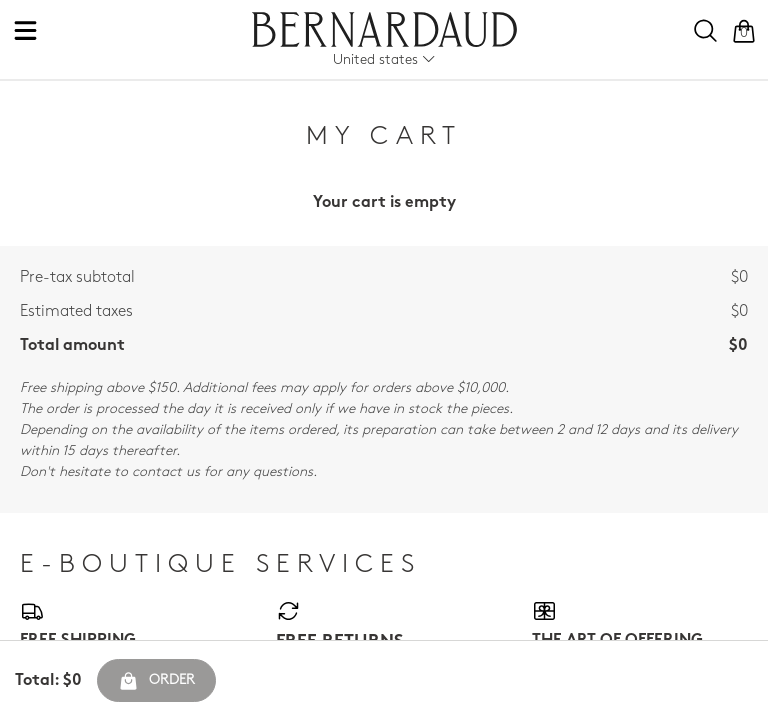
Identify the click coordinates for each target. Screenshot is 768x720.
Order (156, 681)
